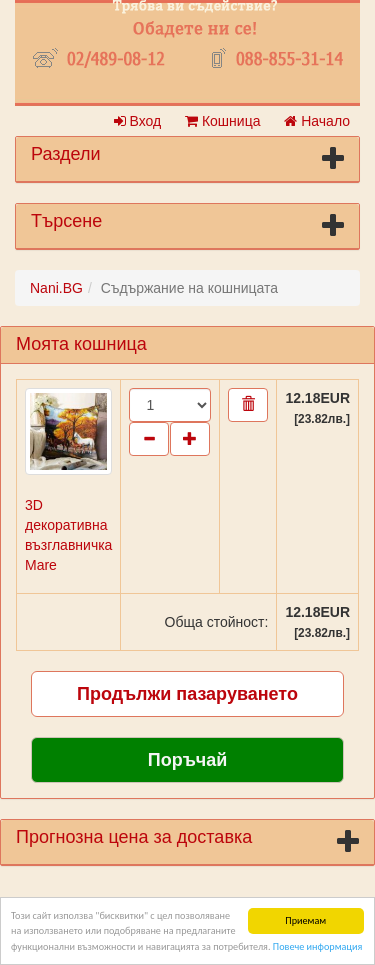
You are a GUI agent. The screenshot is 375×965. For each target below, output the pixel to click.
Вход (138, 121)
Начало (317, 121)
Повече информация (317, 946)
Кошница (222, 121)
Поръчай (188, 760)
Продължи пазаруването (187, 694)
